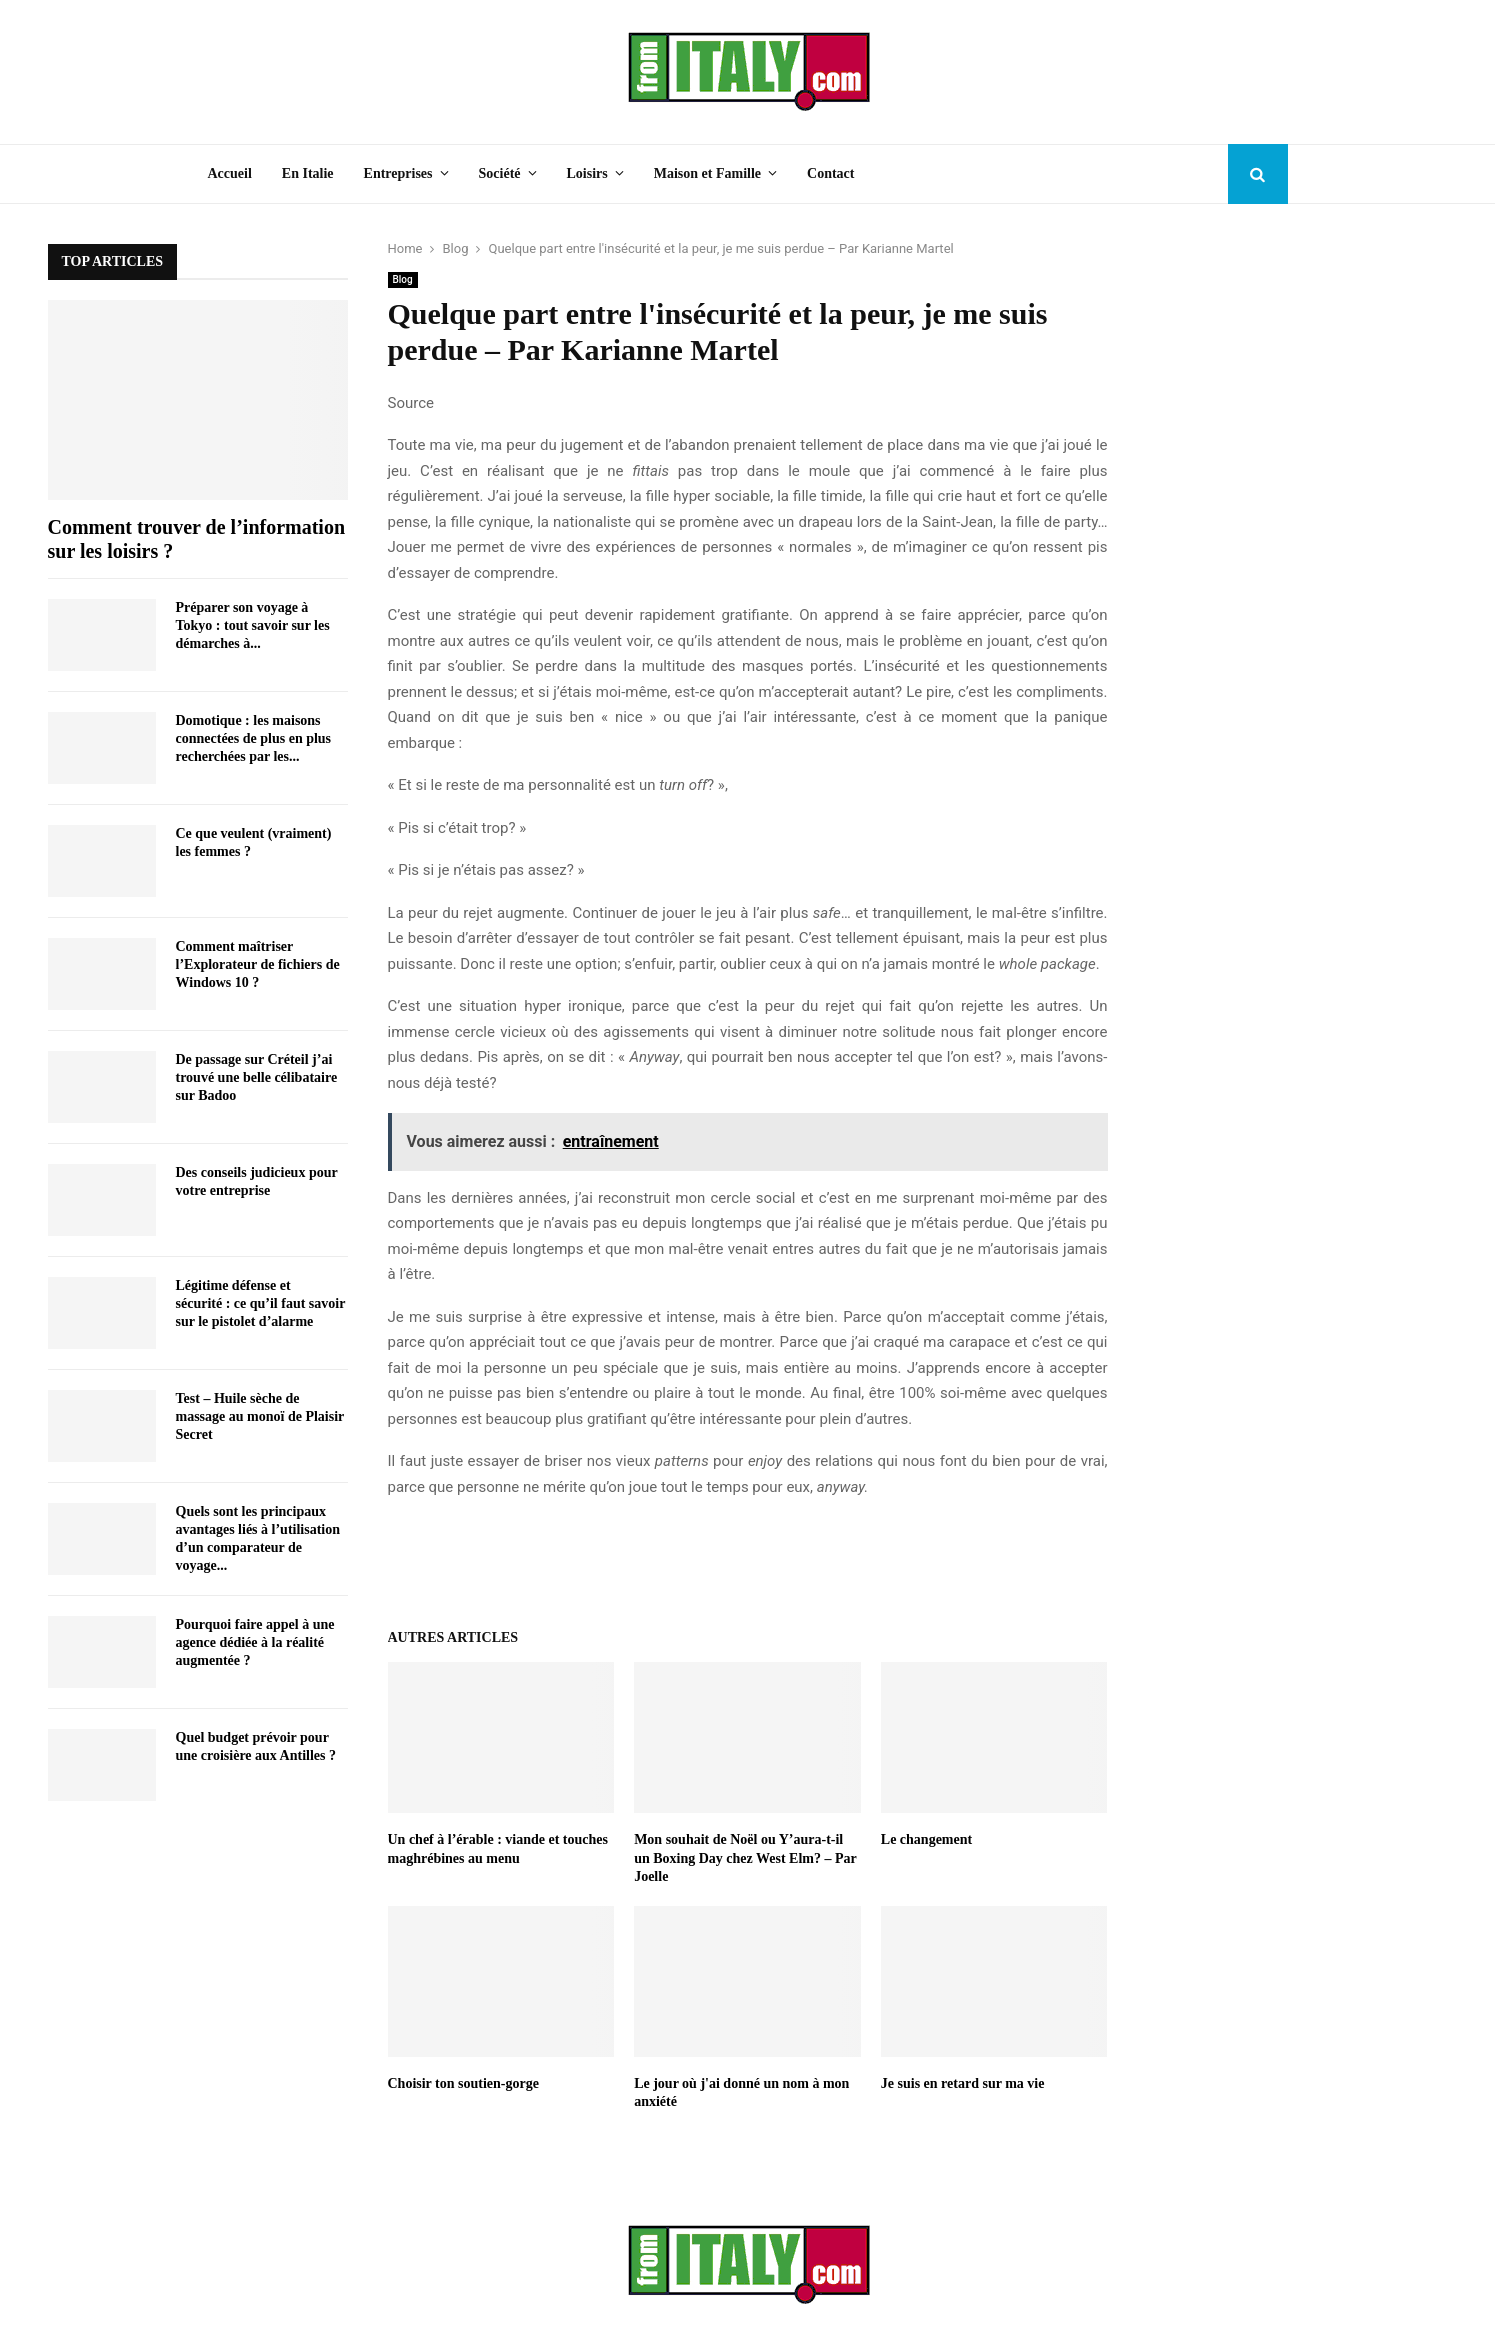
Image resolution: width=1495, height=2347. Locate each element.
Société (500, 173)
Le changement (926, 1839)
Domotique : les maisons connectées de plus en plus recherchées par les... (254, 738)
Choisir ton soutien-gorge (463, 2083)
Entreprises (398, 173)
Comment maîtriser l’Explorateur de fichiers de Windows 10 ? (258, 964)
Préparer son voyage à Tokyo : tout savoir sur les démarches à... (253, 625)
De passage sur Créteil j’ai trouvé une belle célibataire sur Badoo (257, 1077)
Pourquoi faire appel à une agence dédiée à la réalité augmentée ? (255, 1642)
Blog (403, 279)
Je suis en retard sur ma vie (963, 2083)
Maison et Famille (707, 173)
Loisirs (587, 173)
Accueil (230, 173)
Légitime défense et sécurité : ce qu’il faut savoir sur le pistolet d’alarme (261, 1303)
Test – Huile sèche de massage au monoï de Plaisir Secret (260, 1416)
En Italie (308, 173)
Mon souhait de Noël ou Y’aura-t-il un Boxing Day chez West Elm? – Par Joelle (745, 1857)
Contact (830, 173)
